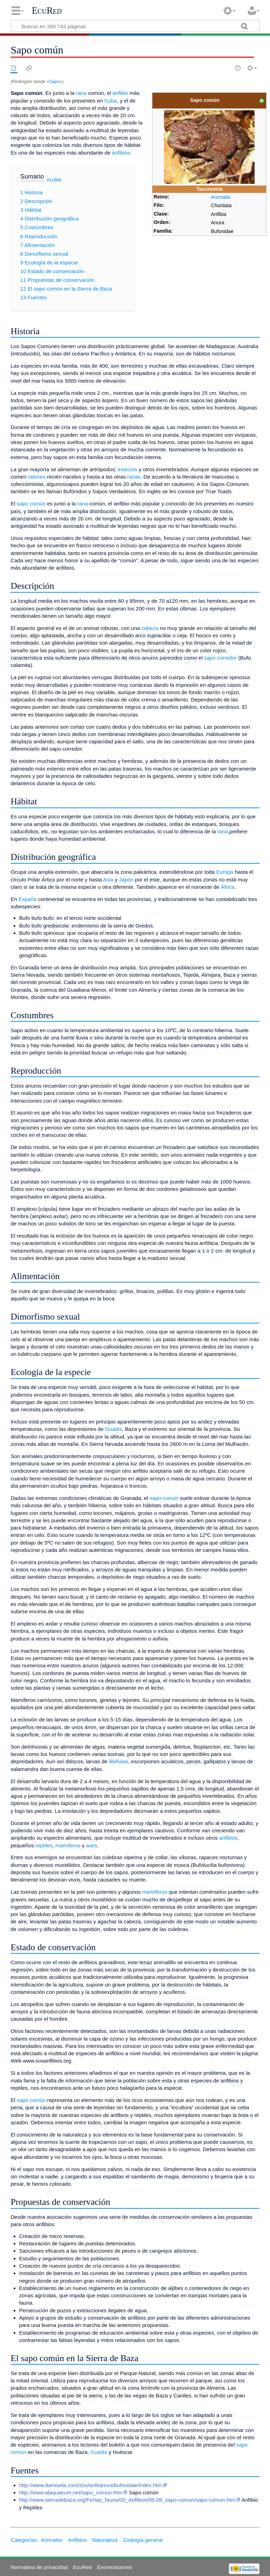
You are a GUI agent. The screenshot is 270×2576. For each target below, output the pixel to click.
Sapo (54, 81)
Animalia (220, 197)
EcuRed (47, 10)
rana (81, 93)
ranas (134, 477)
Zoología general (143, 2540)
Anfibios (77, 2540)
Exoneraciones (114, 2567)
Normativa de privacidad (39, 2567)
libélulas (118, 1761)
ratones (37, 477)
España (27, 899)
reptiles (43, 1845)
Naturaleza (105, 2540)
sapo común (31, 503)
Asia (108, 880)
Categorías (23, 2540)
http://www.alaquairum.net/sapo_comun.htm (70, 2492)
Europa (224, 872)
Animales (51, 2540)
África (227, 887)
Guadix (113, 1429)
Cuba (110, 101)
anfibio (120, 93)
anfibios (121, 153)
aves (91, 1845)
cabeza (149, 628)
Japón (126, 880)
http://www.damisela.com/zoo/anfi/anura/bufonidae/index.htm (90, 2485)
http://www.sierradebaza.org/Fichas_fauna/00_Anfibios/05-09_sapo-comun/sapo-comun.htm (127, 2500)
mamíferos (68, 1845)
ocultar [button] (54, 179)
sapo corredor (220, 658)
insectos (127, 469)
